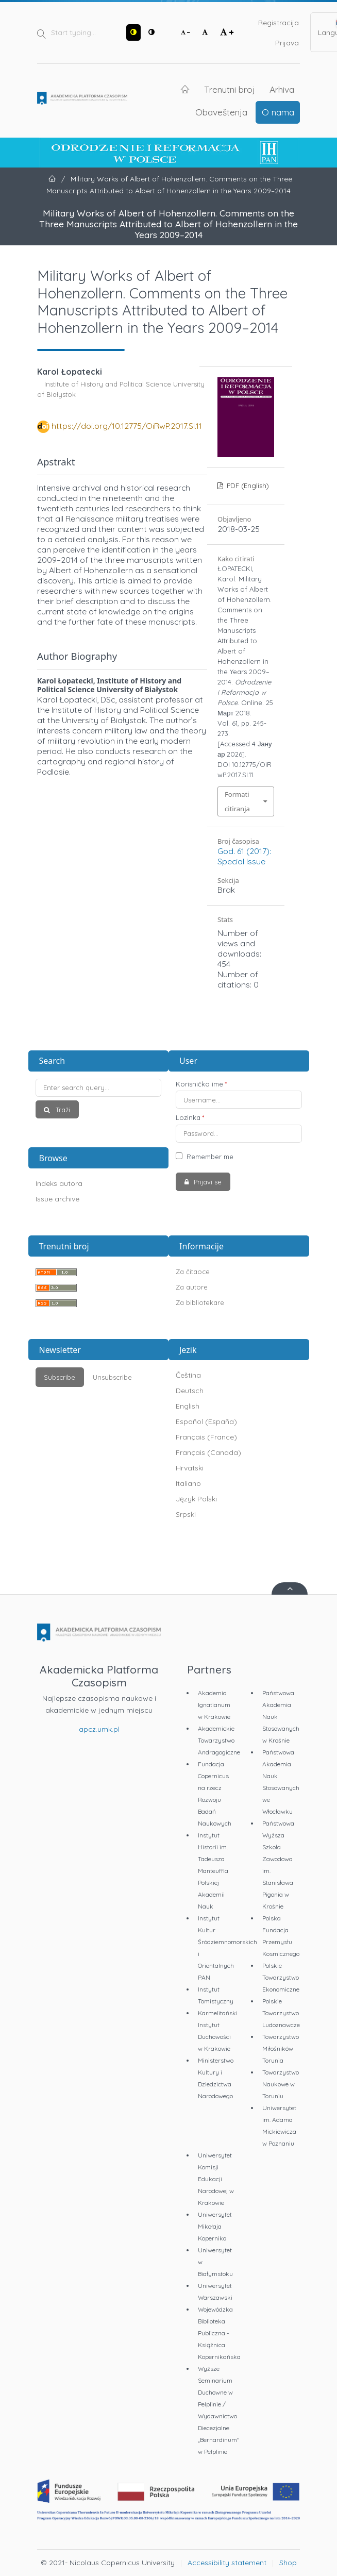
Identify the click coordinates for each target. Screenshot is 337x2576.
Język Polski (196, 1498)
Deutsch (190, 1390)
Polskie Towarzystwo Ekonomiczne (280, 1977)
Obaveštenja (221, 112)
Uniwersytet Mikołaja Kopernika (215, 2226)
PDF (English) (247, 485)
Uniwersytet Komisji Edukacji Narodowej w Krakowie (216, 2178)
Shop (288, 2562)
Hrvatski (190, 1468)
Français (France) (206, 1437)
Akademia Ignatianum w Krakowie (214, 1704)
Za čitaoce (193, 1271)
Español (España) (206, 1421)
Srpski (186, 1514)
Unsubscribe (112, 1377)
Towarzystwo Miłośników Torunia (280, 2048)
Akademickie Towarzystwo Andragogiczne (219, 1740)
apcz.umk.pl (99, 1729)
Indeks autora (59, 1183)
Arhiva (281, 89)
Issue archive (57, 1198)
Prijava (287, 42)
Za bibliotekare (200, 1302)
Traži (62, 1110)
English (187, 1406)
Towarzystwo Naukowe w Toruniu (280, 2084)
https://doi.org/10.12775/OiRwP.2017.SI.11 (127, 426)
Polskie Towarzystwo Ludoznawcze (281, 2013)
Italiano (188, 1483)
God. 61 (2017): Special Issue (244, 856)
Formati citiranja (237, 801)
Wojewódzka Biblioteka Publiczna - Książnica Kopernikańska (219, 2333)
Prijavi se (207, 1182)
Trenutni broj (229, 89)
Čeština (188, 1375)
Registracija (278, 22)
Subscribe (59, 1377)
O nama (278, 112)
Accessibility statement (227, 2562)
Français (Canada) (208, 1452)
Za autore (192, 1287)
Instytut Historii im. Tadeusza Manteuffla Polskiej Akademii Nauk (213, 1870)
